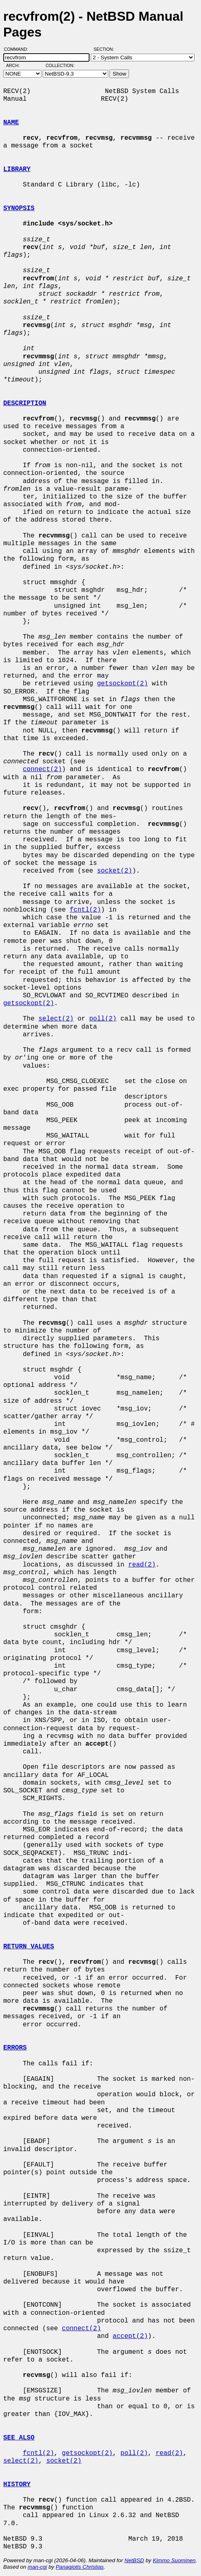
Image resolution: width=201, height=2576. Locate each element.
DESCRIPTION (24, 403)
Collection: (60, 65)
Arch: (16, 65)
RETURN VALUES (28, 1946)
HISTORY (17, 2484)
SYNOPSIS (19, 208)
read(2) (141, 1564)
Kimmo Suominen (174, 2560)
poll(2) (102, 1018)
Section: (106, 49)
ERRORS (15, 2047)
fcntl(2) (85, 910)
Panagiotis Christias (80, 2567)
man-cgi (37, 2567)
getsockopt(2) (122, 683)
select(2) (55, 1018)
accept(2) (130, 2336)
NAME (11, 122)
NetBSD (134, 2560)
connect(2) (42, 769)
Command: (18, 49)
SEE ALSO (19, 2437)
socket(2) (114, 871)
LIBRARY (17, 169)
